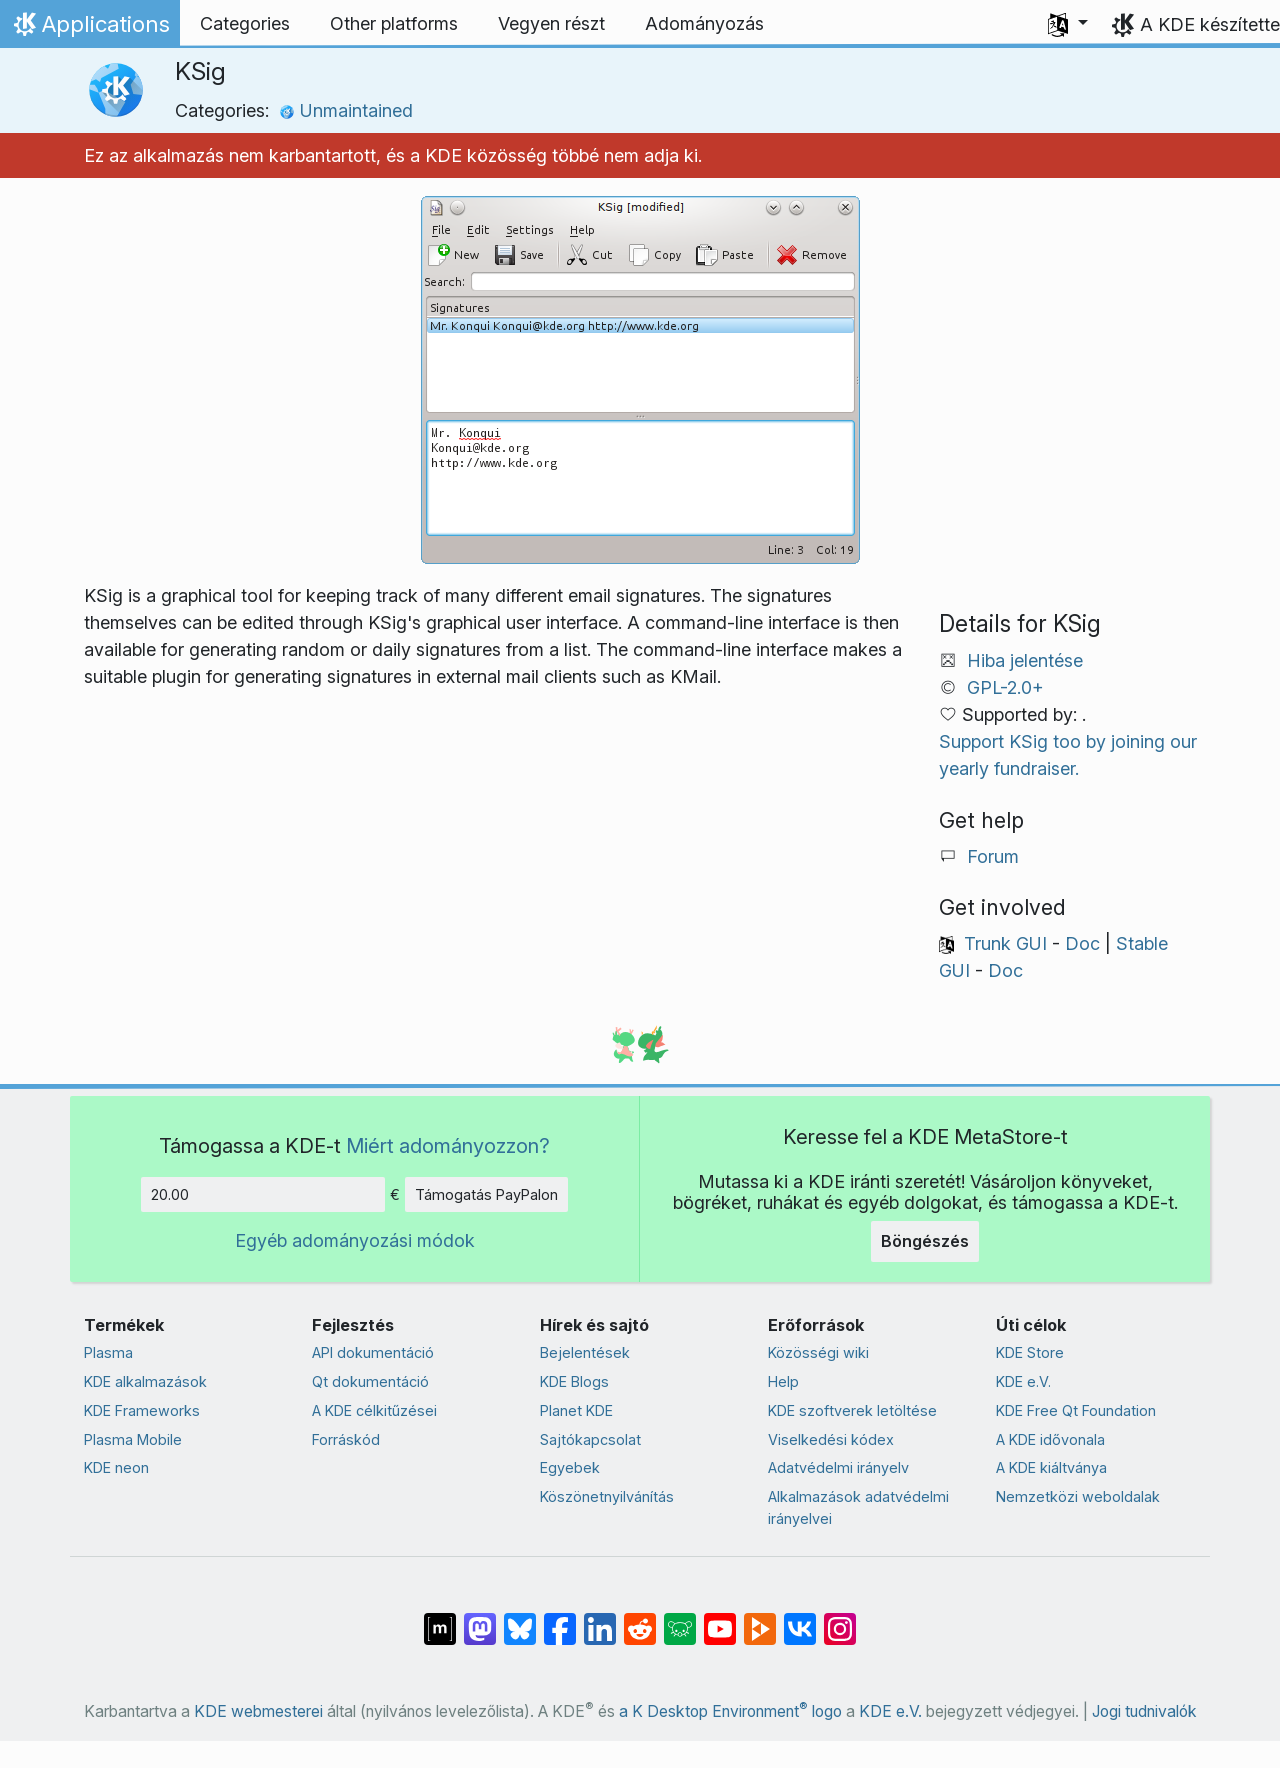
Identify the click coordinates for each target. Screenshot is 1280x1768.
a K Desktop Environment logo (730, 1711)
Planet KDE (576, 1410)
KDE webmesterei (258, 1711)
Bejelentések (585, 1352)
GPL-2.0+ (1005, 687)
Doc (1082, 943)
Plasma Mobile (133, 1439)
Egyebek (570, 1467)
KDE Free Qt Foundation (1076, 1410)
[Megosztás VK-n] (800, 1618)
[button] (1068, 24)
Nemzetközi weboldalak (1078, 1496)
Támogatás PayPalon (486, 1194)
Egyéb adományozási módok (355, 1240)
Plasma (108, 1352)
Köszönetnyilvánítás (607, 1496)
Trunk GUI (1005, 943)
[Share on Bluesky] (520, 1618)
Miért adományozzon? (448, 1145)
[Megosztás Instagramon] (840, 1618)
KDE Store (1030, 1352)
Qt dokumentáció (370, 1381)
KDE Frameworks (142, 1410)
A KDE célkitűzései (374, 1410)
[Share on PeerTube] (760, 1618)
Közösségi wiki (818, 1352)
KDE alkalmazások (145, 1381)
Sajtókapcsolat (590, 1439)
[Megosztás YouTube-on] (720, 1618)
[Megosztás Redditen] (640, 1618)
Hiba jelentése (1025, 660)
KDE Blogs (574, 1381)
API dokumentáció (373, 1352)
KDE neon (116, 1467)
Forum (993, 856)
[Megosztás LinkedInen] (600, 1618)
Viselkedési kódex (831, 1439)
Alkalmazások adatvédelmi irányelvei (858, 1507)
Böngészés (925, 1241)
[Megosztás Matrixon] (440, 1618)
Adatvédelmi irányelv (838, 1467)
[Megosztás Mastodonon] (480, 1618)
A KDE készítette (1210, 24)
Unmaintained (346, 110)
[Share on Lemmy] (680, 1618)
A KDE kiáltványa (1051, 1467)
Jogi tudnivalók (1144, 1711)
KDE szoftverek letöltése (852, 1410)
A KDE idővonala (1050, 1439)
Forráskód (346, 1439)
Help (783, 1381)
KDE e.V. (1023, 1381)
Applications (89, 29)
